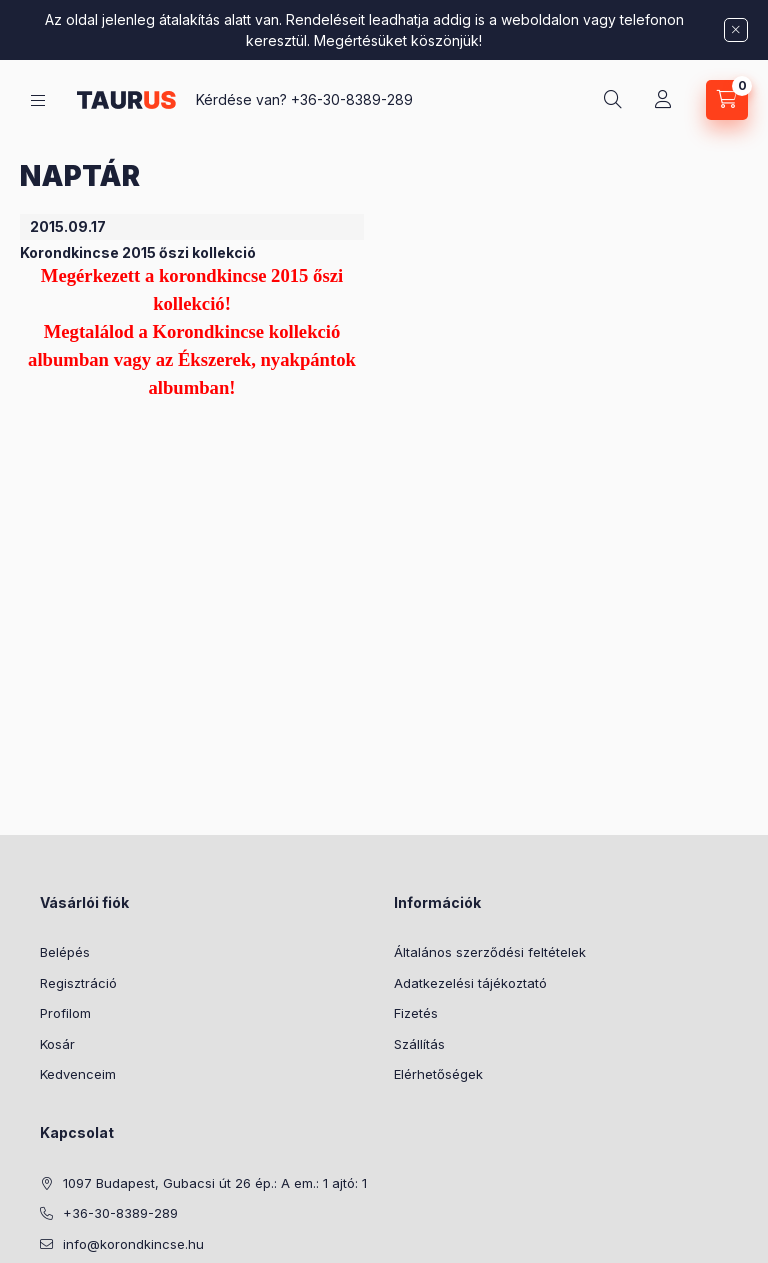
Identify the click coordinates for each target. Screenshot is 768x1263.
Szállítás (419, 1044)
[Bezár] (736, 30)
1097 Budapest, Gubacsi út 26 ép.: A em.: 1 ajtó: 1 (215, 1183)
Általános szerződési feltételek (490, 952)
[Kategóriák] (38, 100)
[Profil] (663, 100)
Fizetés (416, 1013)
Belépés (65, 952)
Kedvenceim (78, 1074)
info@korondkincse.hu (133, 1244)
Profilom (65, 1013)
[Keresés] (613, 100)
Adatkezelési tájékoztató (470, 983)
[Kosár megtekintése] (727, 100)
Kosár (57, 1044)
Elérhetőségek (438, 1074)
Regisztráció (78, 983)
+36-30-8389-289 (352, 99)
